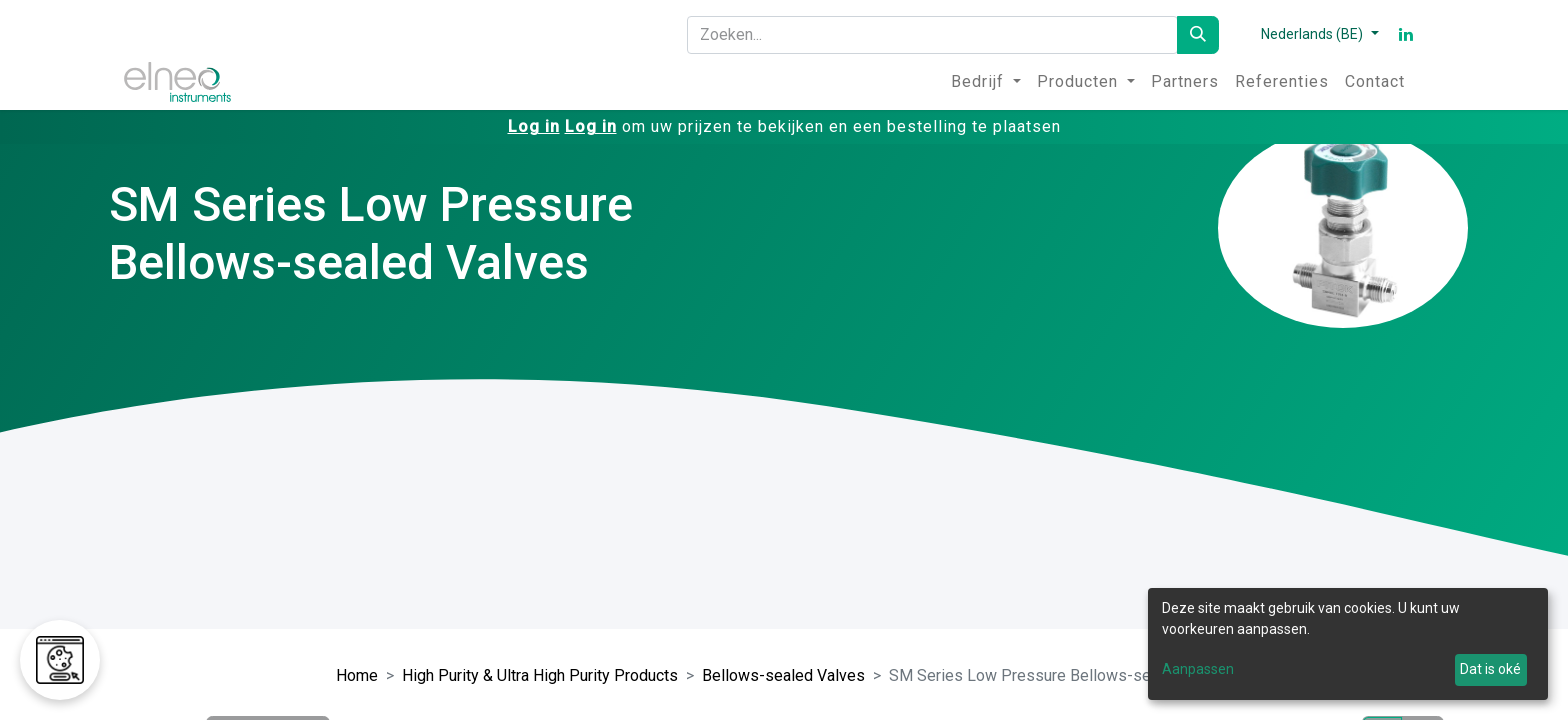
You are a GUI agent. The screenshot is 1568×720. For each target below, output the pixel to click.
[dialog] (1348, 644)
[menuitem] (986, 82)
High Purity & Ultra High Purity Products (540, 675)
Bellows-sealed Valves (783, 675)
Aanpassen (1198, 669)
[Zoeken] (1198, 35)
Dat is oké (1490, 669)
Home (357, 675)
